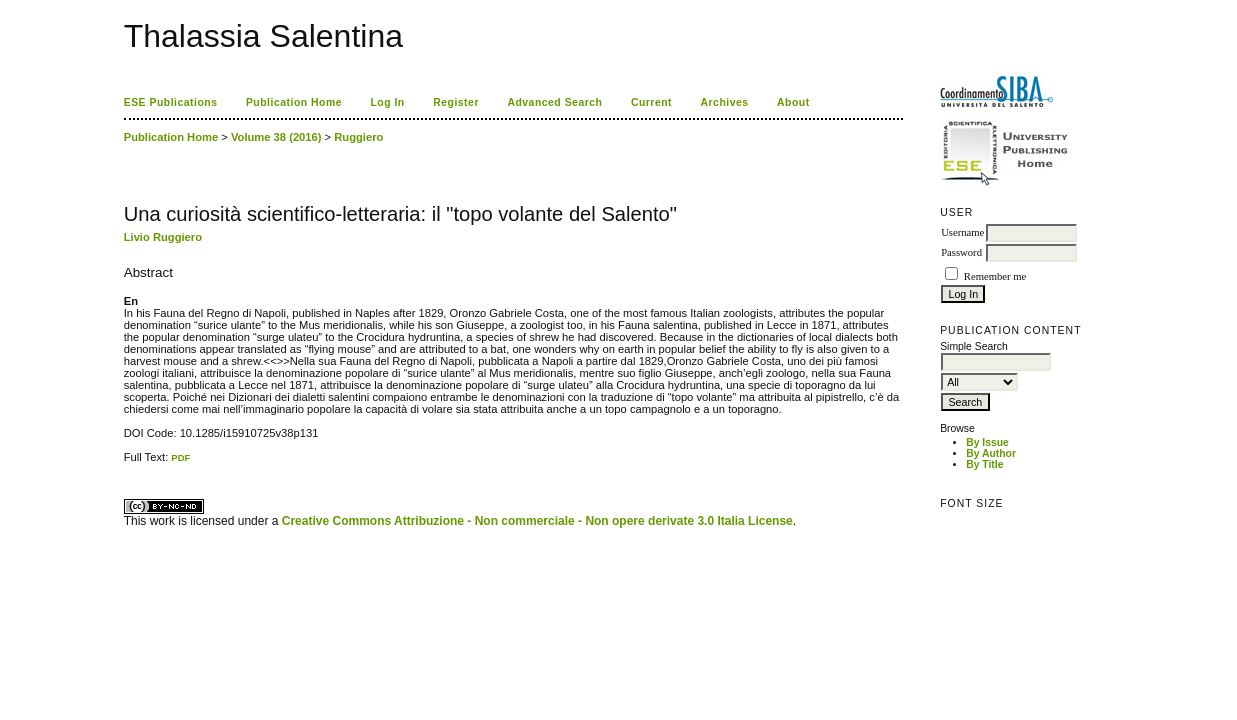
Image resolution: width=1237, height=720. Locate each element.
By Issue (987, 442)
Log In (387, 102)
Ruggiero (358, 137)
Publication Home (294, 102)
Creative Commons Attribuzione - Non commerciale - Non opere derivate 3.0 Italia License (537, 521)
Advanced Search (554, 102)
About (793, 102)
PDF (180, 457)
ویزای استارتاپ (129, 463)
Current (651, 102)
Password (961, 252)
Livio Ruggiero (163, 237)
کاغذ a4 (125, 463)
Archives (725, 102)
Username (962, 232)
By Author (991, 453)
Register (456, 102)
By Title (984, 464)
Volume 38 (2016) (276, 137)
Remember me (995, 276)
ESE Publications (171, 102)
